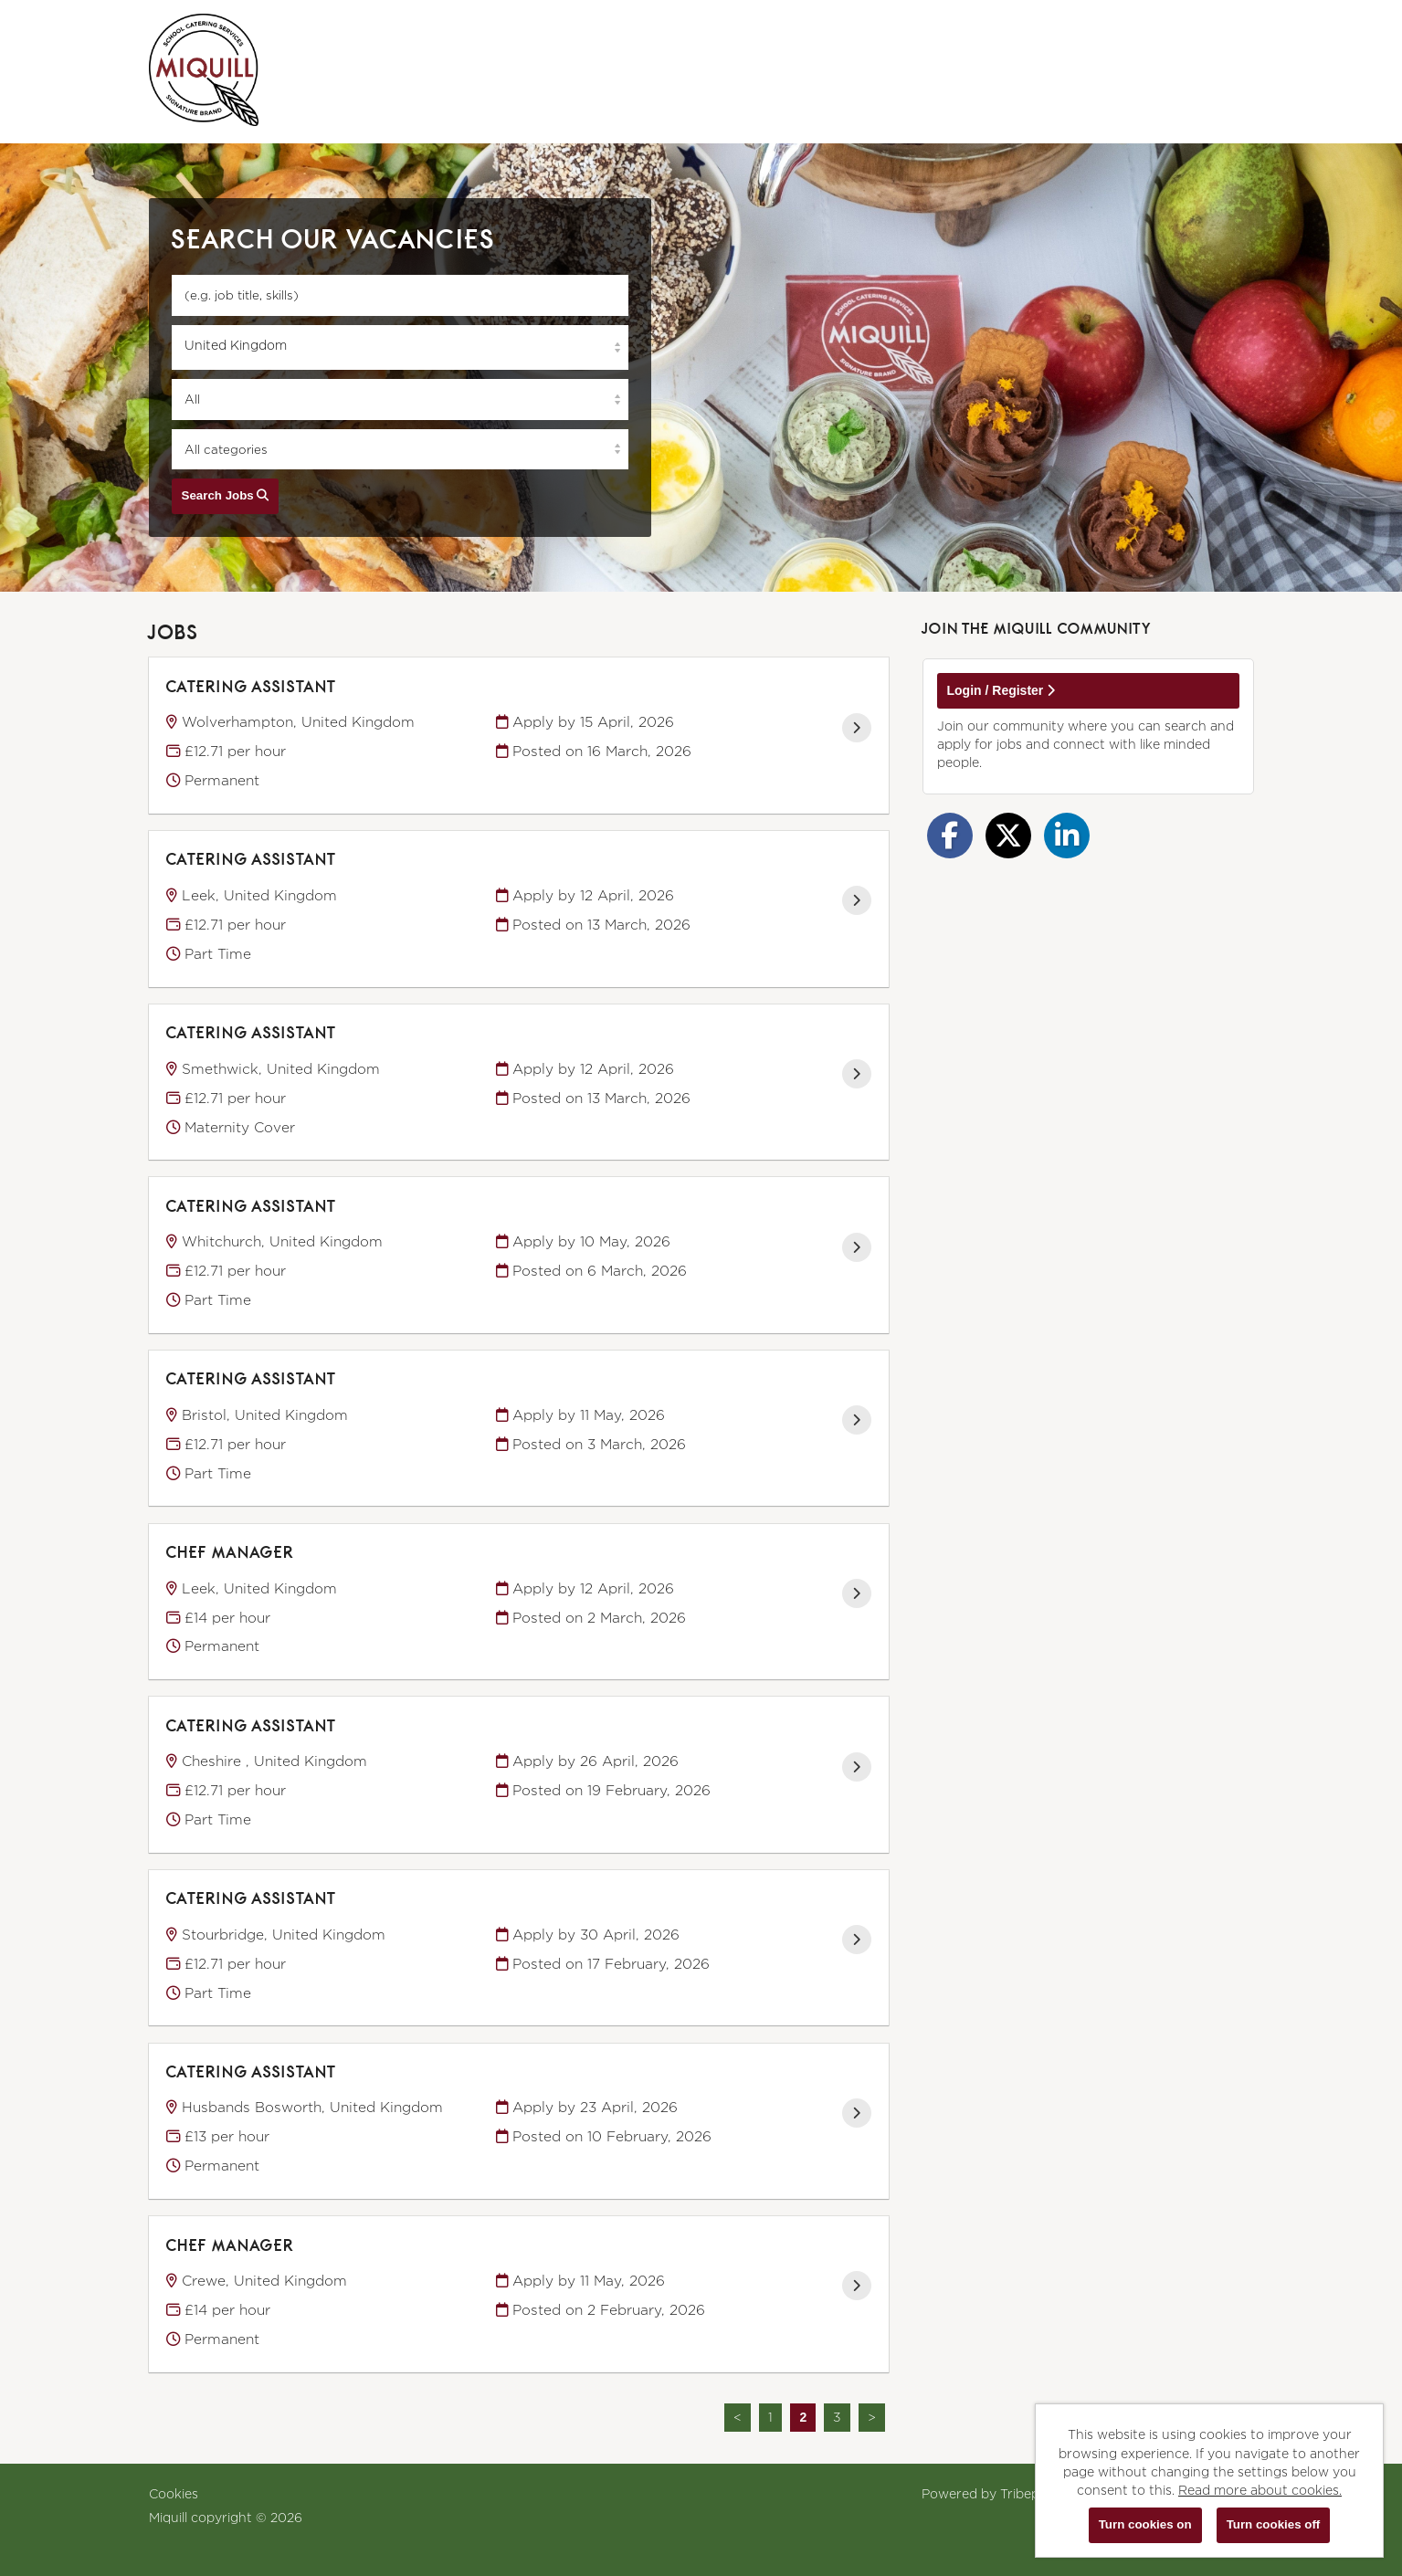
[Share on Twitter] (1008, 835)
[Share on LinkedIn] (1067, 835)
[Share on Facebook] (950, 835)
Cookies (173, 2493)
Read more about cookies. (1260, 2490)
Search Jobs (225, 495)
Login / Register (1001, 690)
